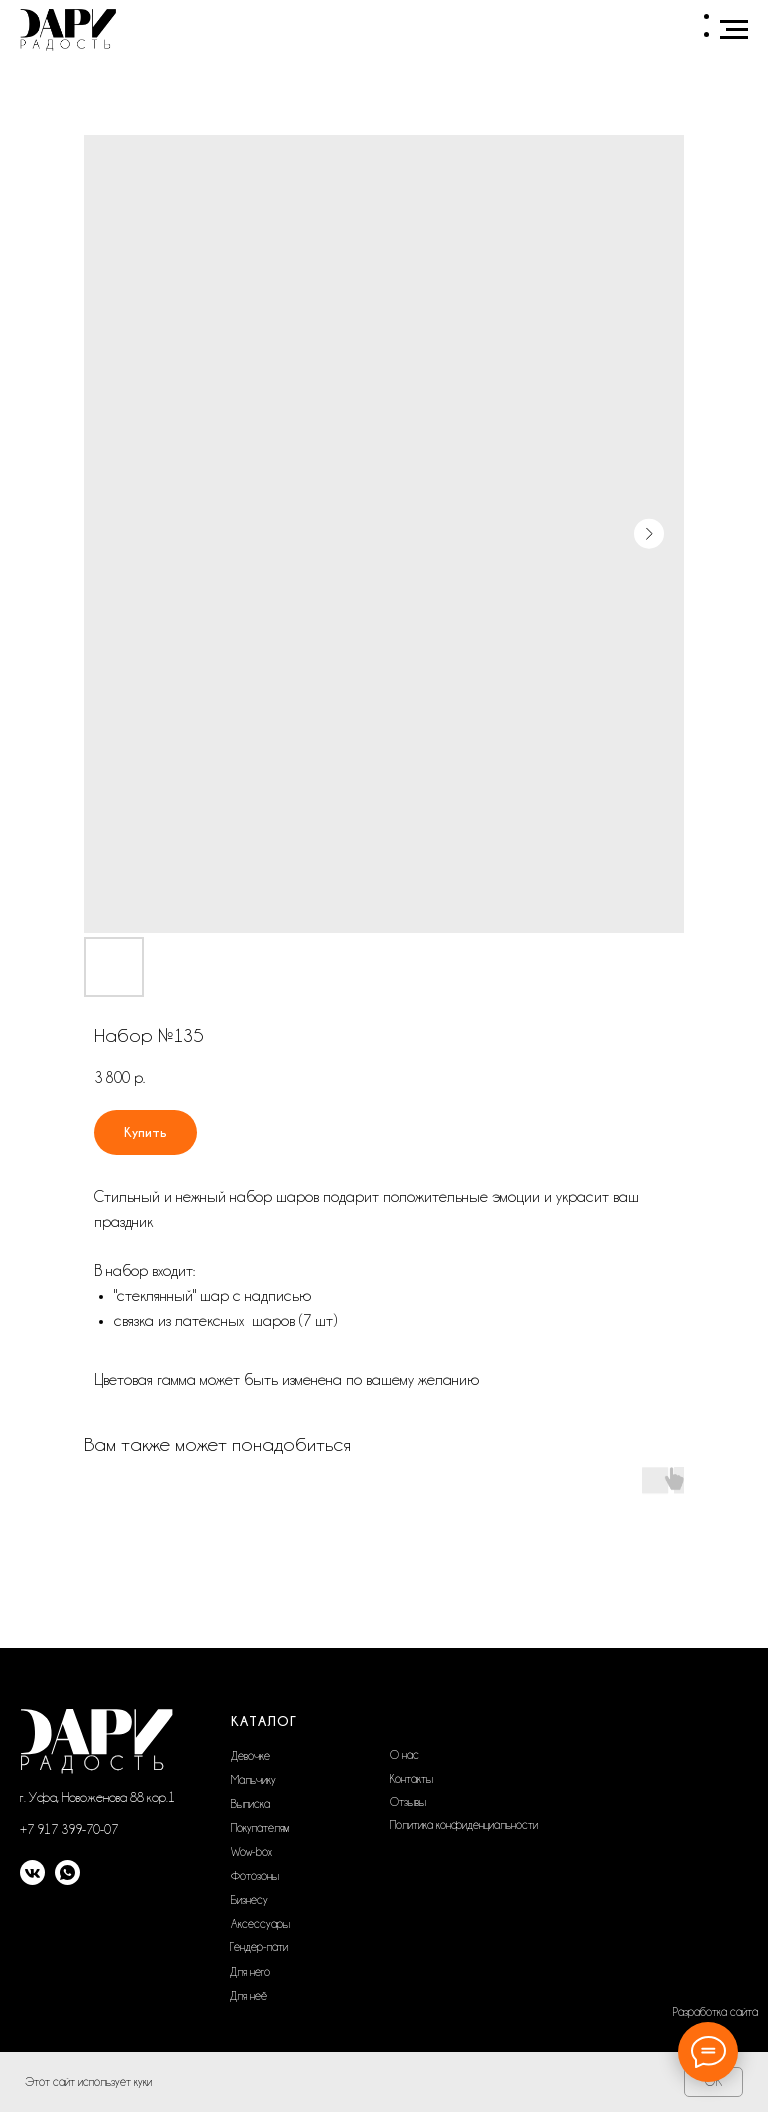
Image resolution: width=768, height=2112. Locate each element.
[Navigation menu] (734, 30)
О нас (404, 1755)
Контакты (411, 1779)
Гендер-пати (259, 1947)
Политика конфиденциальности (464, 1825)
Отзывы (408, 1802)
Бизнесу (249, 1900)
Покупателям (260, 1828)
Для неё (248, 1996)
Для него (250, 1972)
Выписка (250, 1804)
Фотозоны (255, 1876)
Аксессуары (260, 1924)
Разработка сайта (715, 2012)
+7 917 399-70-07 (69, 1829)
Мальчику (253, 1780)
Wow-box (251, 1852)
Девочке (250, 1756)
